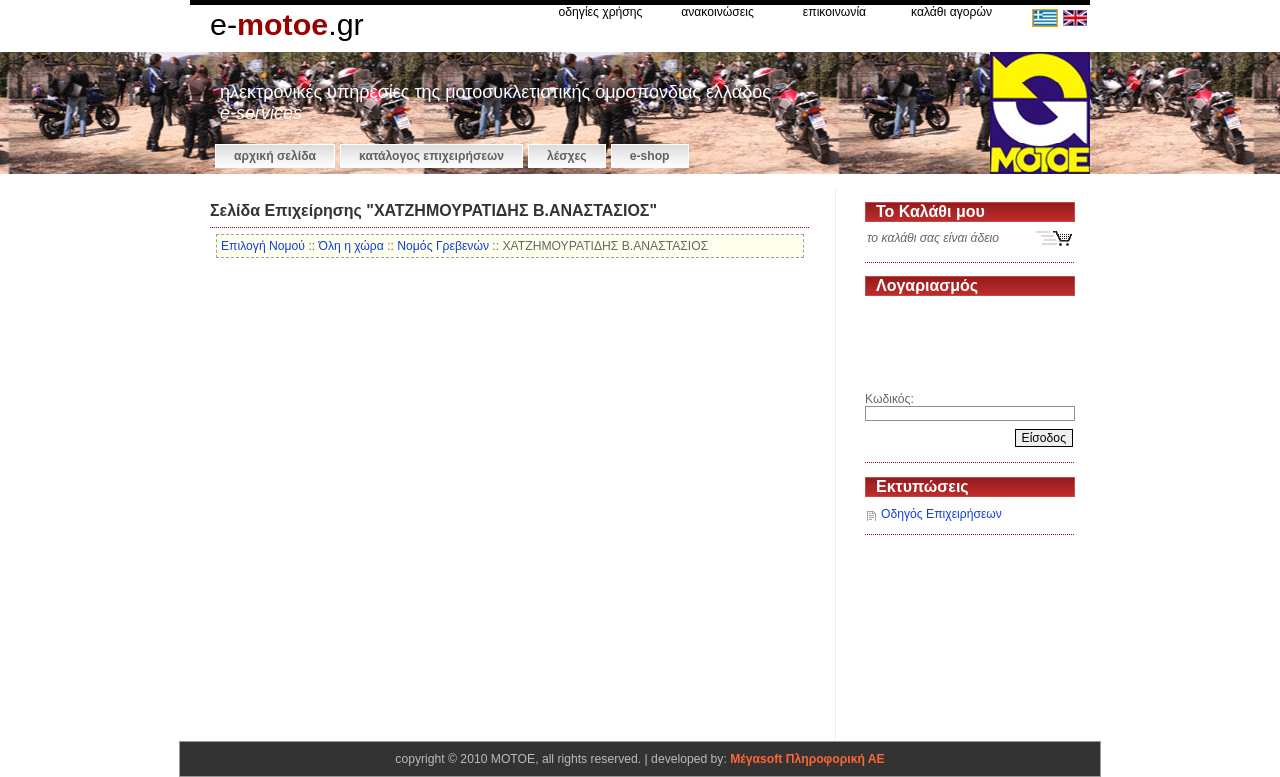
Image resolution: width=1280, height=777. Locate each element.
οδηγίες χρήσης (601, 12)
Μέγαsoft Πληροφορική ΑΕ (807, 759)
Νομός (443, 246)
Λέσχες (567, 156)
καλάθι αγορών (951, 12)
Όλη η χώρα (351, 246)
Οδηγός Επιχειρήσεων (941, 514)
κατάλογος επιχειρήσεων (431, 156)
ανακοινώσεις (717, 12)
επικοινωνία (834, 12)
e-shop (650, 156)
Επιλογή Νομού (263, 246)
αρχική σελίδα (275, 156)
